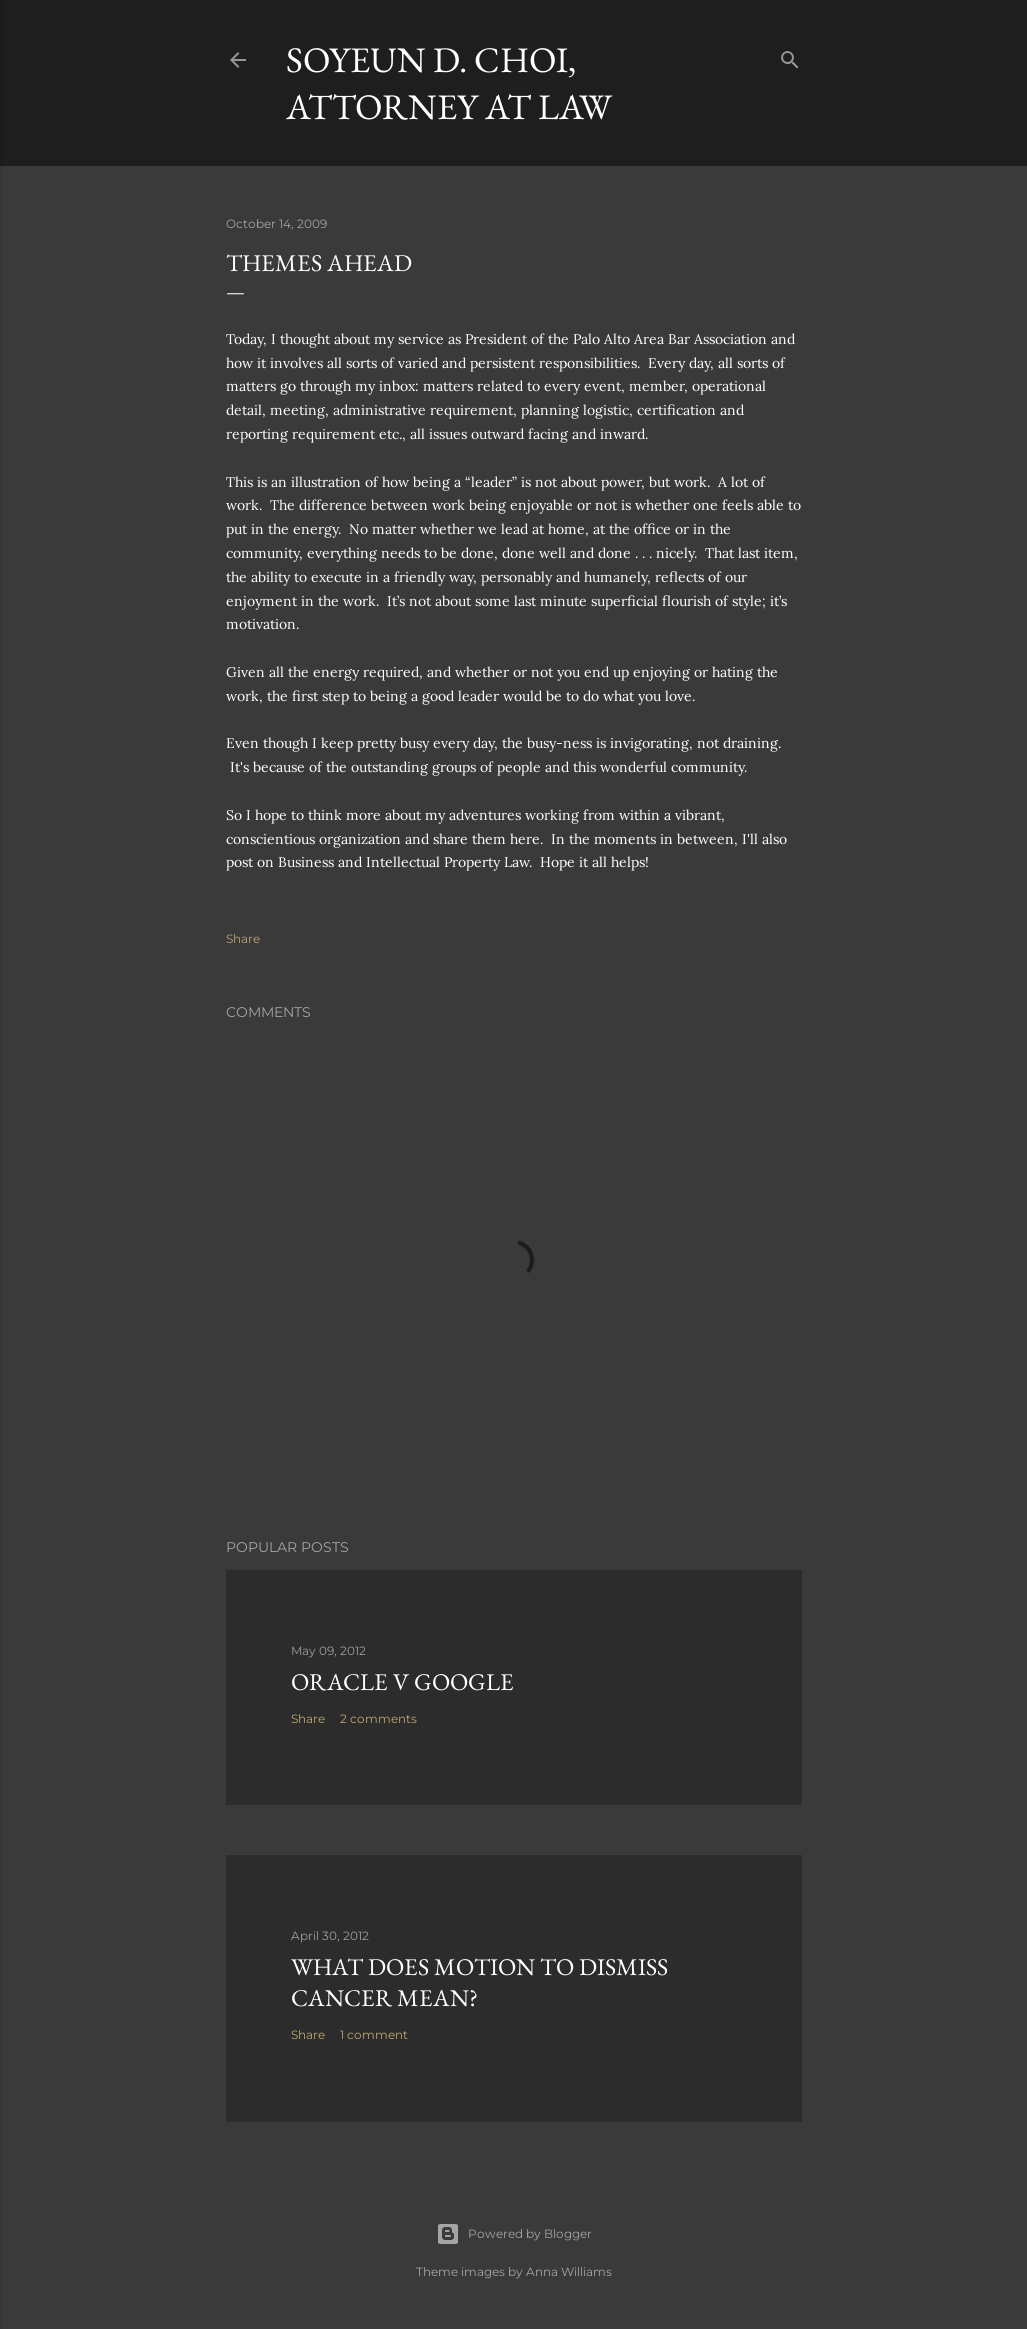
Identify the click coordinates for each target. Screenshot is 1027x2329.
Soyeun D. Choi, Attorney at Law (449, 83)
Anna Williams (569, 2271)
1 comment (374, 2034)
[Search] (790, 55)
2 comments (378, 1718)
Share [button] (243, 938)
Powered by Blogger (514, 2234)
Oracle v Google (402, 1681)
